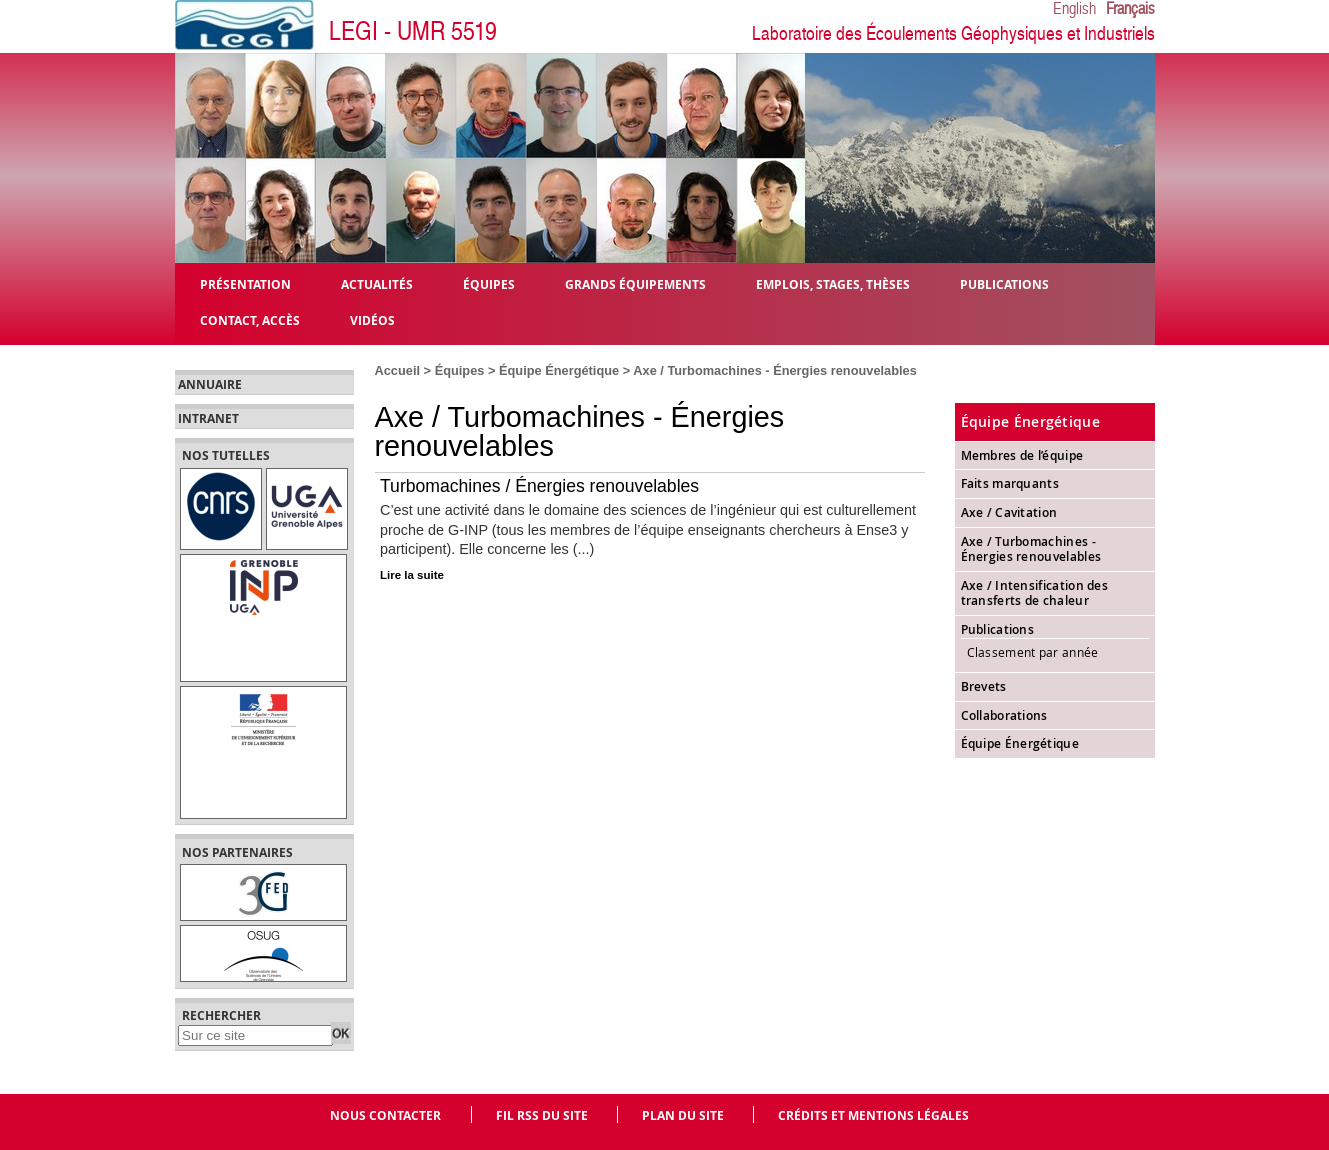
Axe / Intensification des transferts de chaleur (1035, 593)
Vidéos (372, 319)
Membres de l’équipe (1022, 455)
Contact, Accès (250, 319)
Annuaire (210, 385)
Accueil (398, 370)
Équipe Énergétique (559, 370)
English (1074, 9)
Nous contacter (385, 1115)
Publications (998, 629)
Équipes (460, 370)
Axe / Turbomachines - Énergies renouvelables (1031, 549)
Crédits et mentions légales (873, 1115)
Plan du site (683, 1115)
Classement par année (1033, 652)
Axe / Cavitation (1009, 512)
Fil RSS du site (542, 1115)
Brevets (984, 686)
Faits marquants (1010, 483)
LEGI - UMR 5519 (413, 31)
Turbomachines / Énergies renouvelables (539, 486)
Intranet (208, 419)
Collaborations (1004, 715)
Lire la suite (412, 575)
